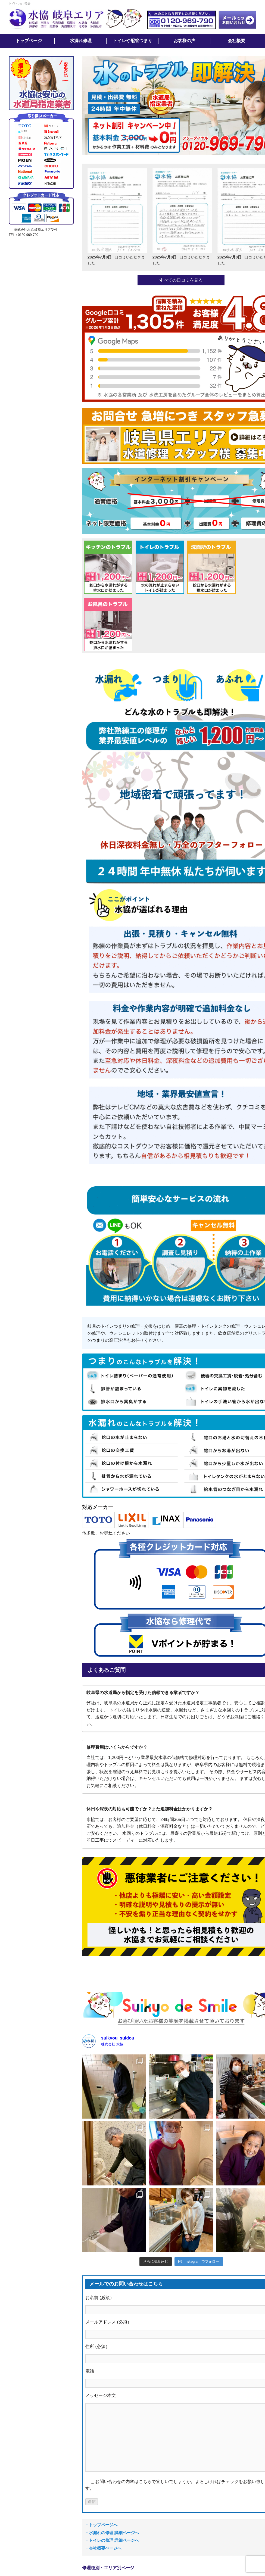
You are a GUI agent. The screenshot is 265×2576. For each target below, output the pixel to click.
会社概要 (236, 40)
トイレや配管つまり (132, 40)
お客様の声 (184, 40)
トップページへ (103, 2524)
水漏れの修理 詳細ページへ (114, 2532)
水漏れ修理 (81, 40)
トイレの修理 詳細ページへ (114, 2540)
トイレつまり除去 (19, 3)
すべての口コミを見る (181, 280)
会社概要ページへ (105, 2548)
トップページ (29, 40)
